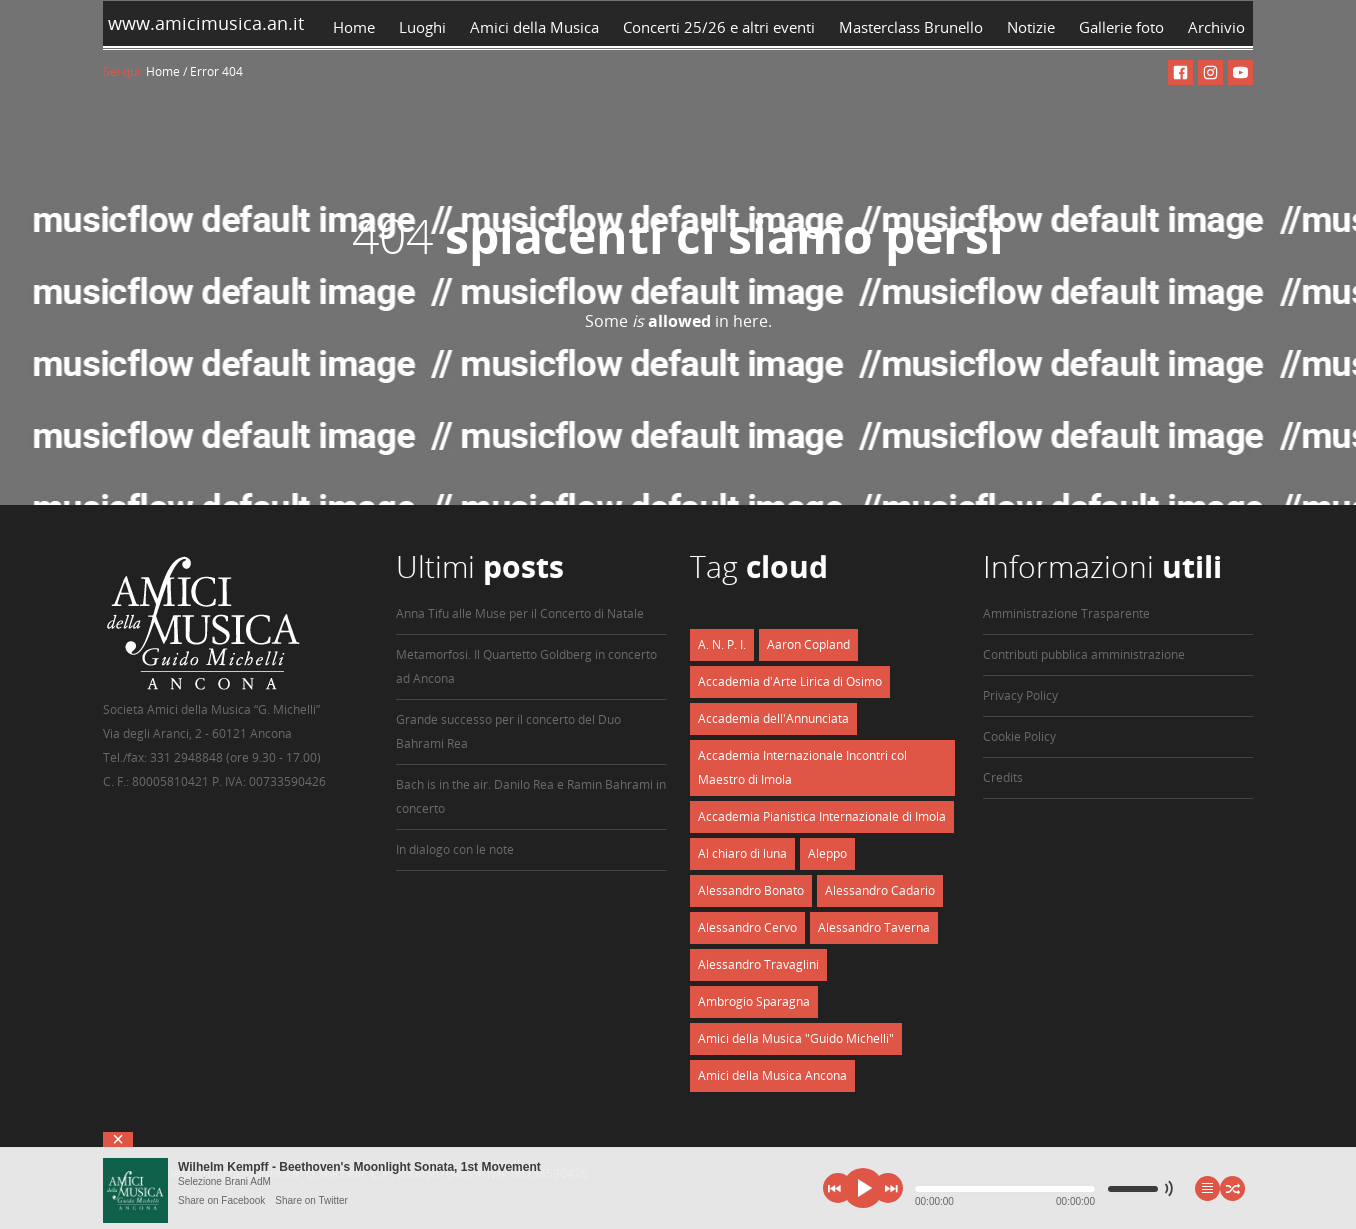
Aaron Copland (808, 644)
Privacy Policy (1020, 695)
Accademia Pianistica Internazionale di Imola (822, 816)
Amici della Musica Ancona (772, 1075)
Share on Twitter (311, 1200)
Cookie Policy (1019, 736)
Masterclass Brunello (911, 27)
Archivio (1220, 27)
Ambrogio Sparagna (754, 1001)
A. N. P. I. (722, 644)
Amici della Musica (534, 27)
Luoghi (422, 27)
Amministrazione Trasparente (1066, 613)
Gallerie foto (1121, 27)
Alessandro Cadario (880, 890)
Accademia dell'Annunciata (773, 718)
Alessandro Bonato (751, 890)
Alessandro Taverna (874, 927)
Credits (1003, 777)
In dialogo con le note (455, 849)
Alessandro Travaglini (758, 964)
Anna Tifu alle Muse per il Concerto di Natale (520, 613)
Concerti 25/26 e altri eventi (719, 27)
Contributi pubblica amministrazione (1084, 654)
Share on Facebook (221, 1200)
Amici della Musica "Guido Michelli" (796, 1038)
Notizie (1031, 27)
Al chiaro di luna (742, 853)
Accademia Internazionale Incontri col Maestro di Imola (802, 767)
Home (354, 27)
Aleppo (827, 853)
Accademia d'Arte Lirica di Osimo (790, 681)
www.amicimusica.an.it (203, 23)
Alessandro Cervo (747, 927)
